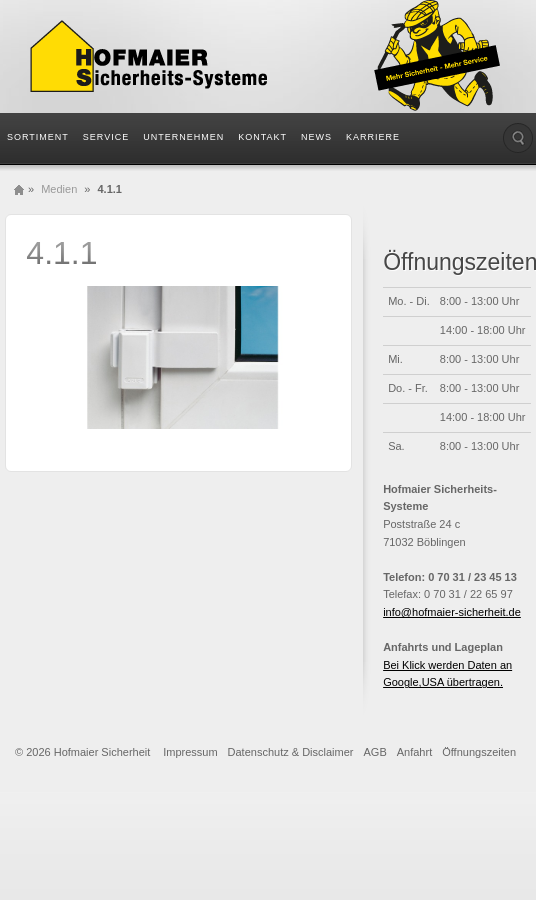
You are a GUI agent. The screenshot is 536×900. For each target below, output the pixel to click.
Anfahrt (414, 752)
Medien (59, 189)
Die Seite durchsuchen (518, 138)
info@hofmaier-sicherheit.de (452, 612)
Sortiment (38, 137)
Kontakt (262, 137)
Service (106, 137)
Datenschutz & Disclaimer (291, 752)
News (316, 137)
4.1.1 (61, 253)
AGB (375, 752)
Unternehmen (183, 137)
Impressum (190, 752)
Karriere (373, 137)
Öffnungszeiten (479, 752)
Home (19, 189)
